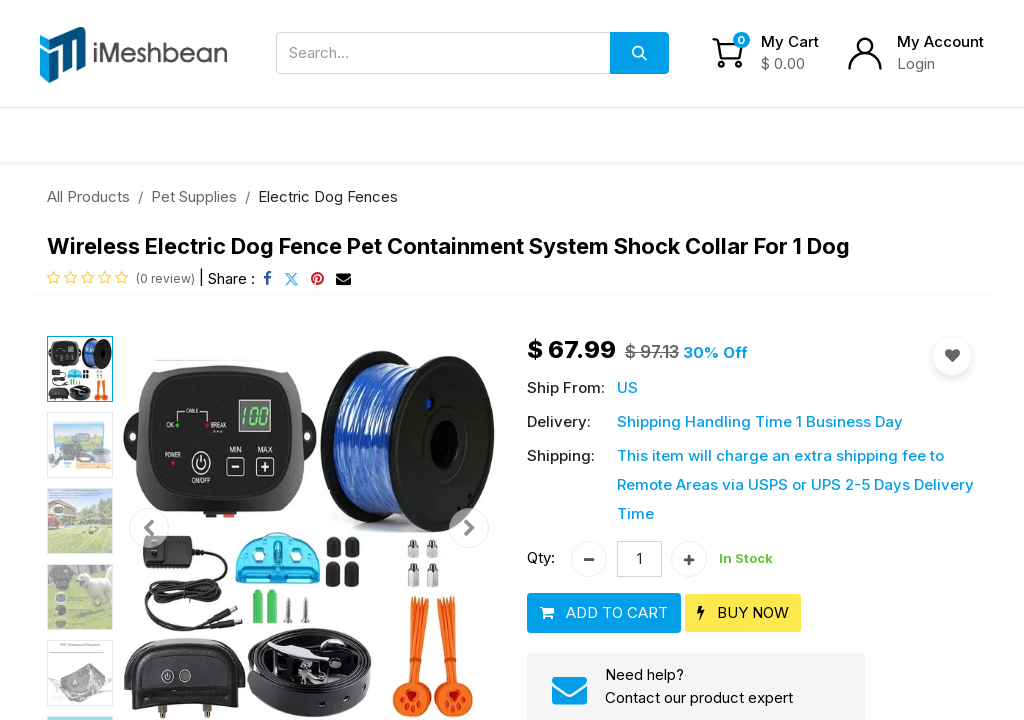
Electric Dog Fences (328, 196)
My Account (940, 41)
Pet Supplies (194, 196)
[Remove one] (589, 559)
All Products (88, 196)
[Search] (639, 53)
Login (916, 63)
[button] (149, 528)
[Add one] (689, 559)
